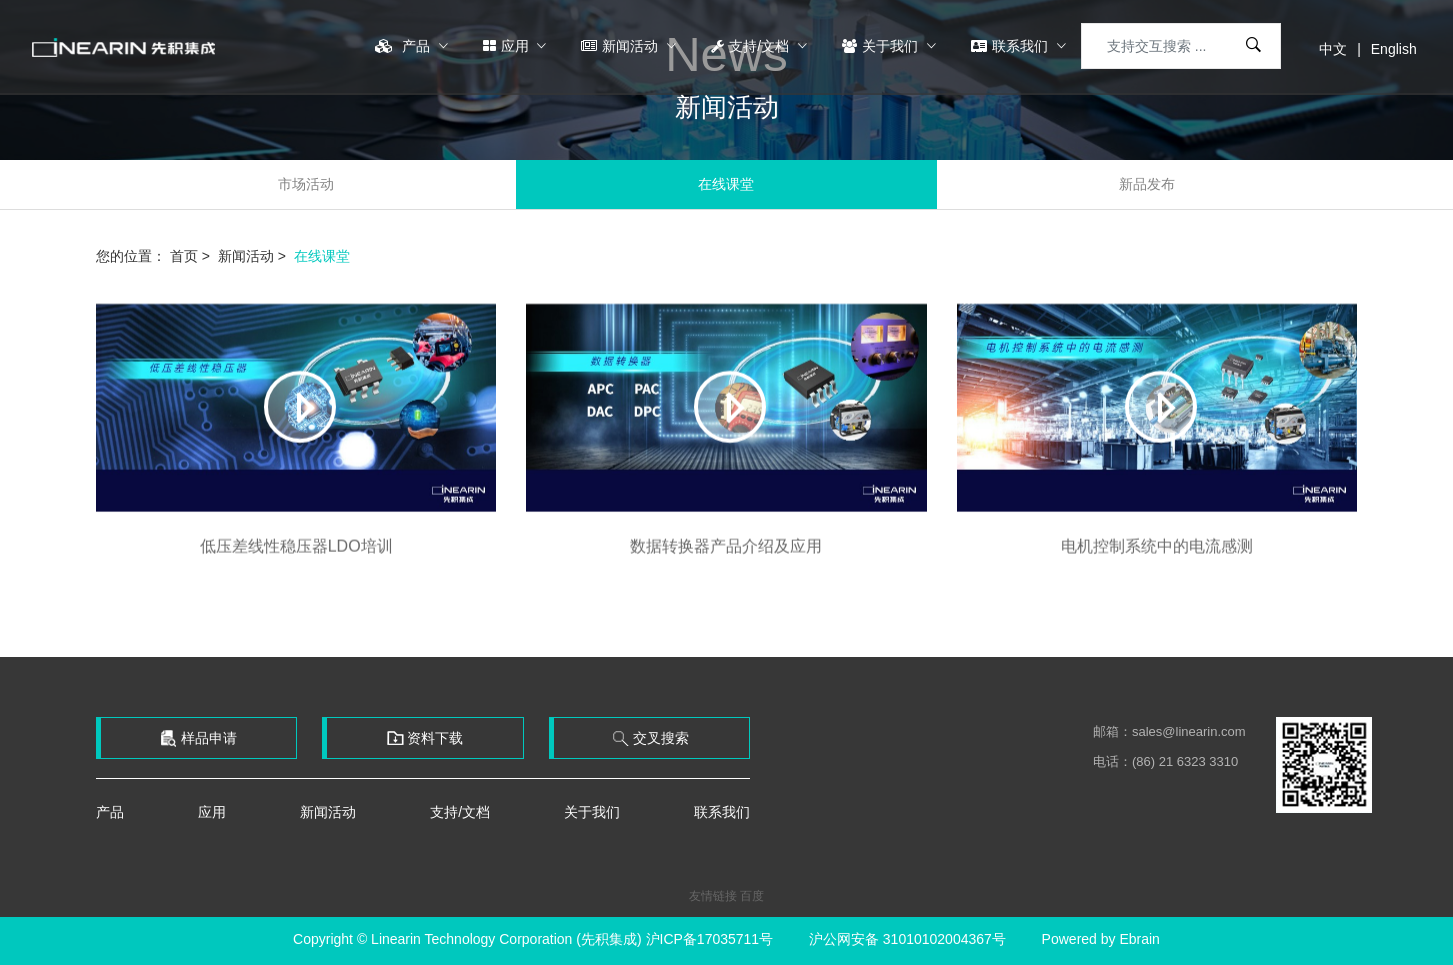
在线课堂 (726, 184)
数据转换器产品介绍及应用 (726, 557)
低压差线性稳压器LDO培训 (296, 557)
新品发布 (1147, 184)
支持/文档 (752, 46)
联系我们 (1011, 46)
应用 (508, 46)
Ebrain (1139, 939)
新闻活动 (621, 46)
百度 (752, 896)
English (1394, 49)
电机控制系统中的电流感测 (1157, 557)
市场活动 (306, 184)
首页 (184, 256)
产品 (404, 46)
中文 (1333, 49)
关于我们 (882, 46)
